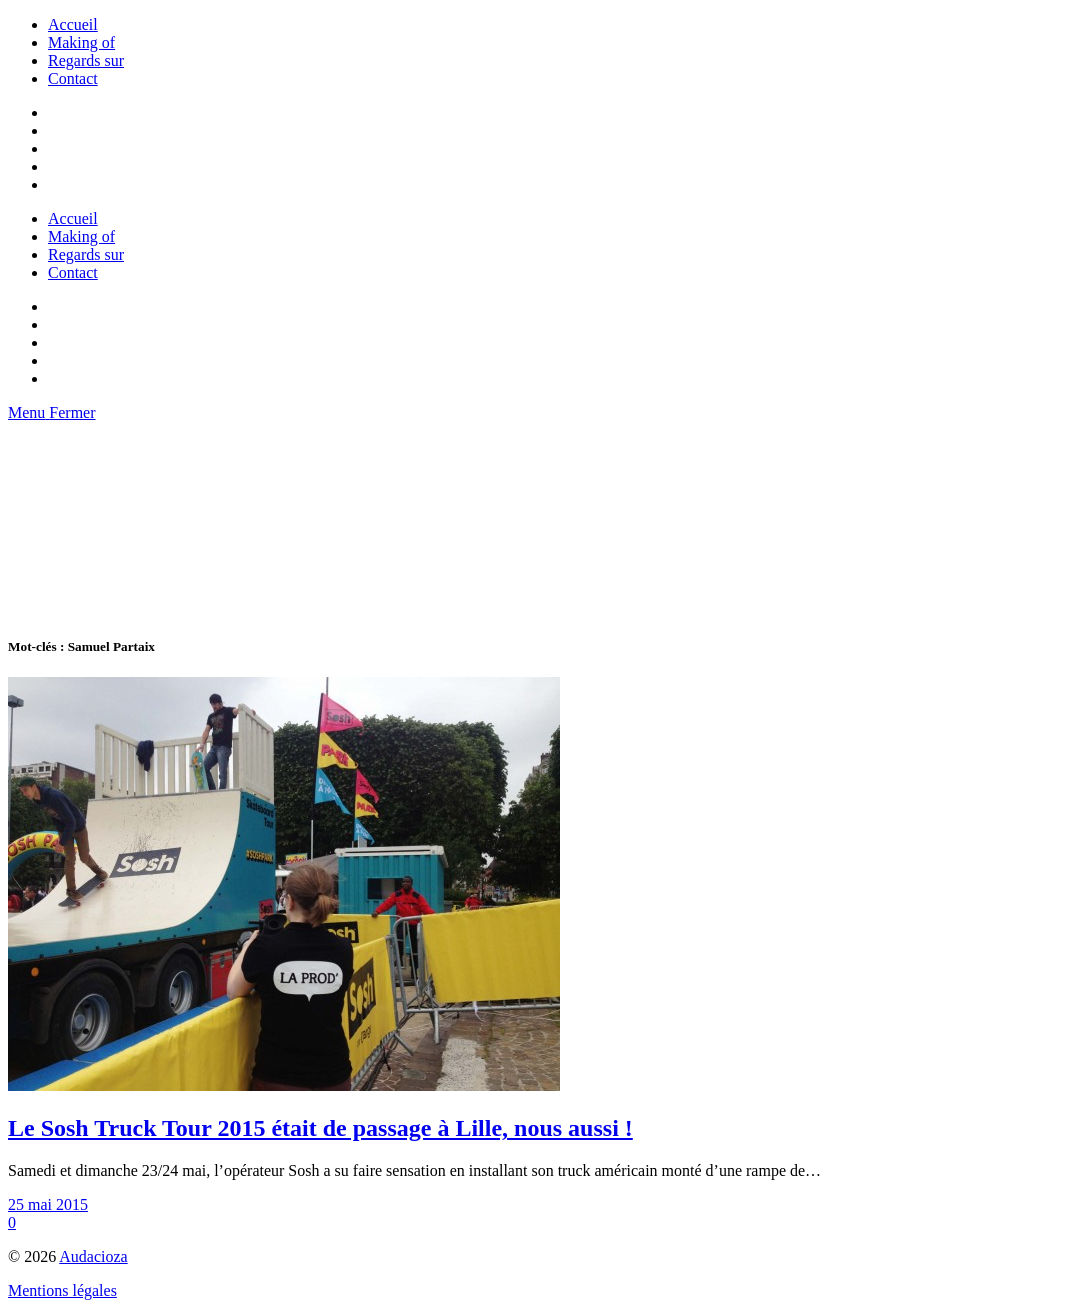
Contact (73, 78)
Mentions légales (62, 1290)
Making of (81, 42)
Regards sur (86, 60)
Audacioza (93, 1256)
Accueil (73, 24)
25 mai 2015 (48, 1204)
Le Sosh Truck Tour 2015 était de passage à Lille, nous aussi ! (320, 1128)
